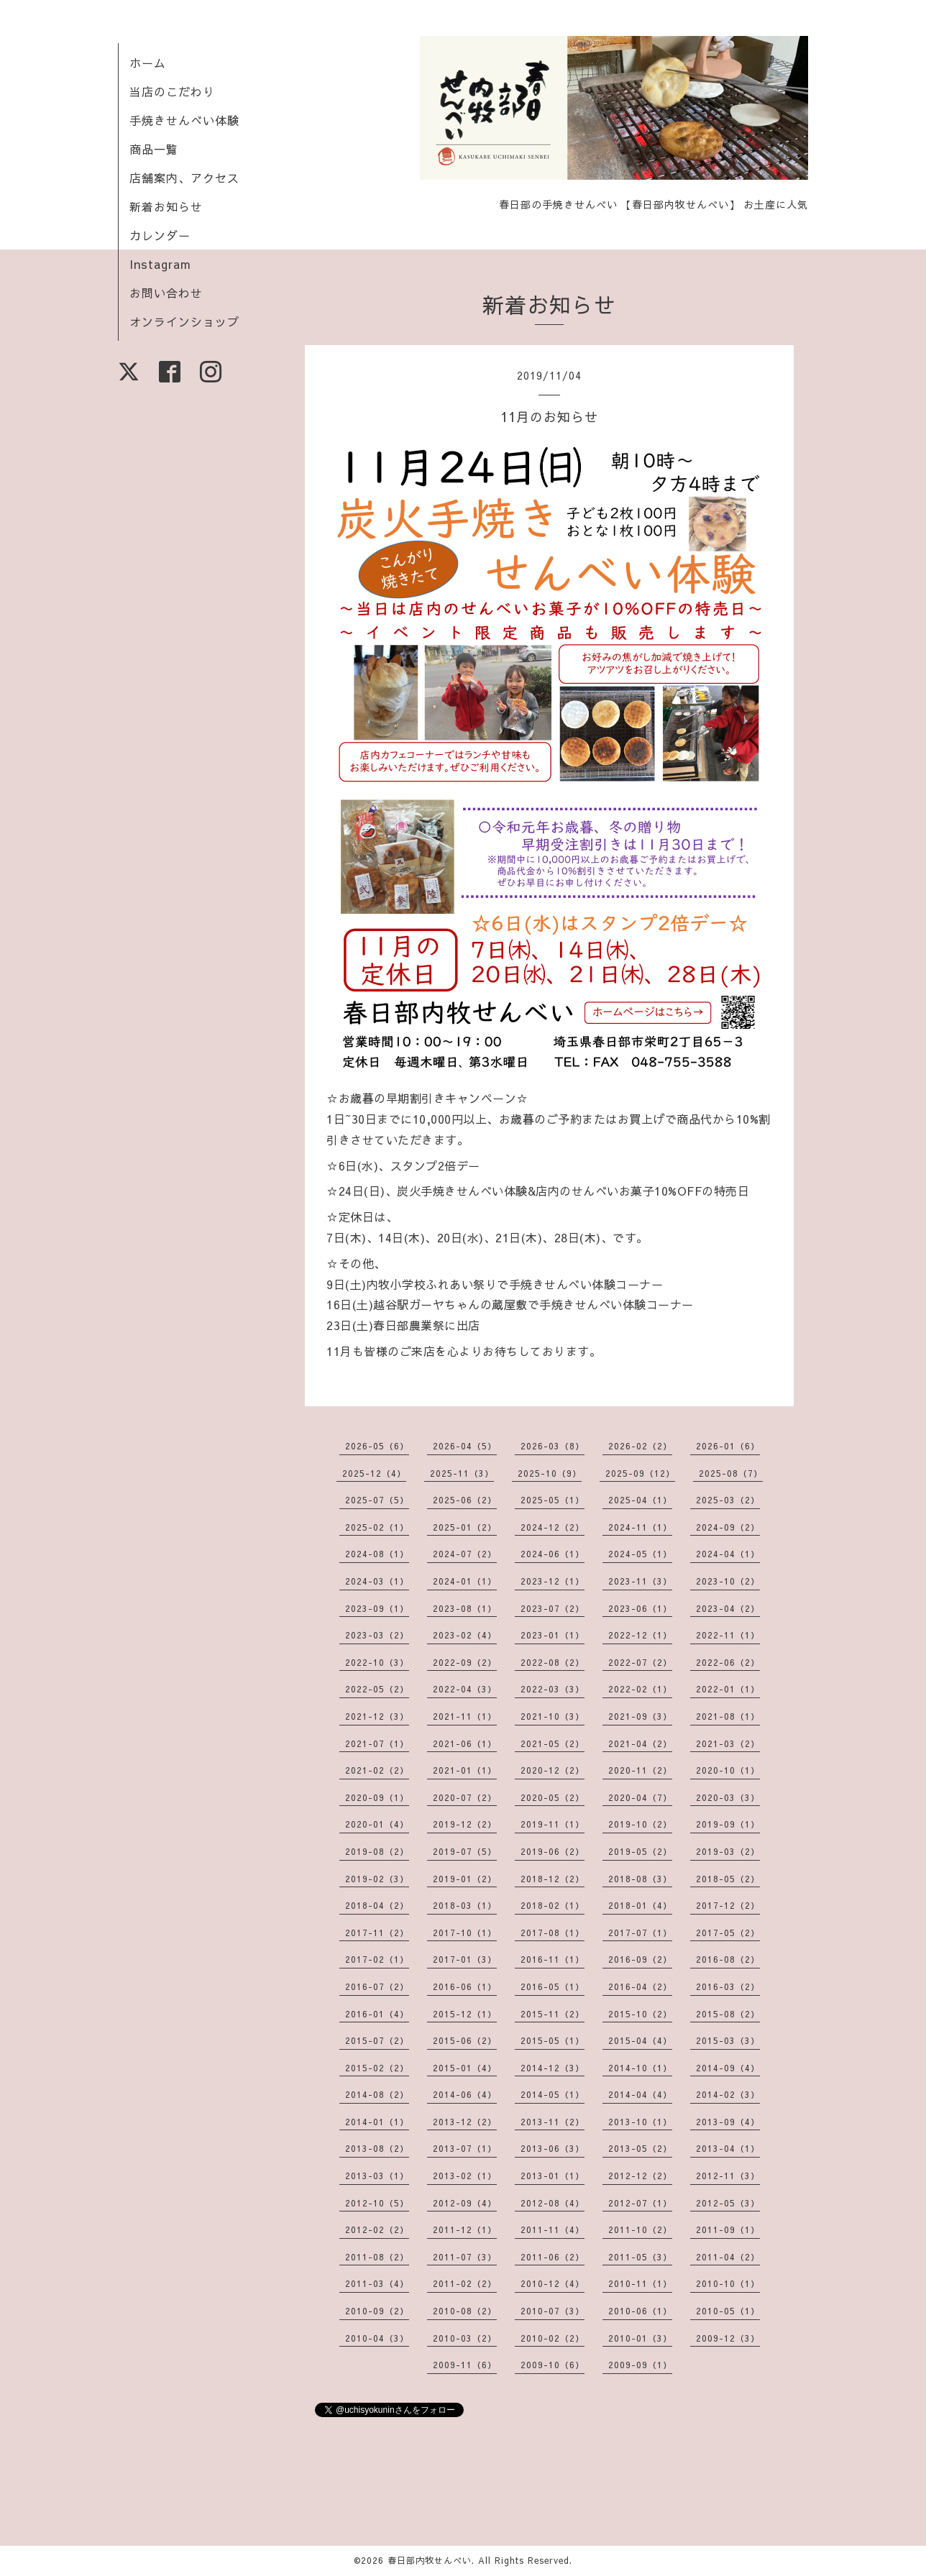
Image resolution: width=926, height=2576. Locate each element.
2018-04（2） (377, 1905)
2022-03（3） (553, 1689)
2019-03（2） (728, 1851)
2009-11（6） (465, 2364)
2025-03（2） (728, 1499)
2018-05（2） (728, 1878)
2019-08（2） (377, 1851)
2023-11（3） (640, 1581)
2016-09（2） (640, 1959)
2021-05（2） (553, 1743)
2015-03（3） (728, 2040)
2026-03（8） (553, 1446)
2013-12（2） (465, 2121)
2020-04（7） (640, 1797)
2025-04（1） (640, 1499)
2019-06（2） (553, 1851)
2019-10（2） (640, 1824)
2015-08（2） (728, 2014)
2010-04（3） (377, 2338)
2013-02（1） (465, 2175)
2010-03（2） (465, 2338)
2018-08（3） (640, 1878)
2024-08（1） (377, 1553)
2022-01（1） (728, 1689)
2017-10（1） (465, 1932)
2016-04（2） (640, 1986)
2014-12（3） (553, 2067)
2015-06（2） (465, 2040)
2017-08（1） (553, 1932)
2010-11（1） (640, 2283)
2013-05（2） (640, 2148)
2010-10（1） (728, 2283)
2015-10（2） (640, 2014)
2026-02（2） (640, 1446)
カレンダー (160, 235)
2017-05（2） (728, 1932)
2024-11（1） (640, 1527)
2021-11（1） (465, 1716)
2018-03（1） (465, 1905)
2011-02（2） (465, 2283)
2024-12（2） (553, 1527)
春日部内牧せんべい (430, 2560)
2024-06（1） (553, 1553)
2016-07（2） (377, 1986)
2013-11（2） (553, 2121)
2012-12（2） (640, 2175)
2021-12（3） (377, 1716)
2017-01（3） (465, 1959)
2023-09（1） (377, 1608)
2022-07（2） (640, 1662)
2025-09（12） (640, 1473)
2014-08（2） (377, 2094)
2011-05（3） (640, 2257)
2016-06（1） (465, 1986)
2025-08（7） (731, 1473)
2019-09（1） (728, 1824)
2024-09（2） (728, 1527)
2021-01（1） (465, 1770)
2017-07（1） (640, 1932)
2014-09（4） (728, 2067)
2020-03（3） (728, 1797)
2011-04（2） (728, 2257)
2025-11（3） (462, 1473)
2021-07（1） (377, 1743)
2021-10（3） (553, 1716)
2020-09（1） (377, 1797)
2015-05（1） (553, 2040)
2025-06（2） (465, 1499)
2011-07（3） (465, 2257)
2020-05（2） (553, 1797)
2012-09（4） (465, 2203)
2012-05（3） (728, 2203)
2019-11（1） (553, 1824)
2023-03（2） (377, 1635)
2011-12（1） (465, 2229)
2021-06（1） (465, 1743)
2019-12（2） (465, 1824)
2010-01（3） (640, 2338)
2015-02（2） (377, 2067)
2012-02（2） (377, 2229)
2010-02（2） (553, 2338)
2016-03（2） (728, 1986)
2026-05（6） (377, 1446)
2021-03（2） (728, 1743)
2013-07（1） (465, 2148)
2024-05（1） (640, 1553)
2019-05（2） (640, 1851)
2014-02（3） (728, 2094)
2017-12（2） (728, 1905)
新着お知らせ (166, 206)
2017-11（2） (377, 1932)
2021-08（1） (728, 1716)
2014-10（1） (640, 2067)
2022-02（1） (640, 1689)
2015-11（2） (553, 2014)
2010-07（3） (553, 2310)
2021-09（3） (640, 1716)
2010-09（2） (377, 2310)
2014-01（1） (377, 2121)
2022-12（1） (640, 1635)
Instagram (160, 264)
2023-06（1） (640, 1608)
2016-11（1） (553, 1959)
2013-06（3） (553, 2148)
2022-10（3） (377, 1662)
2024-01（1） (465, 1581)
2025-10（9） (550, 1473)
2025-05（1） (553, 1499)
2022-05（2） (377, 1689)
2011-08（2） (377, 2257)
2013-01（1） (553, 2175)
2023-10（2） (728, 1581)
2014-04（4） (640, 2094)
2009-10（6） (553, 2364)
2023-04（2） (728, 1608)
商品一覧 (153, 149)
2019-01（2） (465, 1878)
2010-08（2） (465, 2310)
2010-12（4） (553, 2283)
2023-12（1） (553, 1581)
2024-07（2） (465, 1553)
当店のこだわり (172, 91)
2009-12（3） (728, 2338)
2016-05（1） (553, 1986)
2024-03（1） (377, 1581)
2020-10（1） (728, 1770)
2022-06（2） (728, 1662)
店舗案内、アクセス (184, 177)
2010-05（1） (728, 2310)
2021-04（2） (640, 1743)
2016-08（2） (728, 1959)
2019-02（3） (377, 1878)
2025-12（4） (374, 1473)
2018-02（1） (553, 1905)
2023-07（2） (553, 1608)
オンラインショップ (184, 321)
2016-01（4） (377, 2014)
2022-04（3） (465, 1689)
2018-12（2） (553, 1878)
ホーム (147, 62)
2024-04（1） (728, 1553)
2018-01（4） (640, 1905)
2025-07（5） (377, 1499)
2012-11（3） (728, 2175)
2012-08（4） (553, 2203)
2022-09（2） (465, 1662)
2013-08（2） (377, 2148)
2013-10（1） (640, 2121)
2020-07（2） (465, 1797)
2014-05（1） (553, 2094)
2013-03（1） (377, 2175)
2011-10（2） (640, 2229)
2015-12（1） (465, 2014)
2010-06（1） (640, 2310)
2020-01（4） (377, 1824)
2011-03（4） (377, 2283)
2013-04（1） (728, 2148)
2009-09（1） (640, 2364)
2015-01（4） (465, 2067)
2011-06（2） (553, 2257)
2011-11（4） (553, 2229)
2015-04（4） (640, 2040)
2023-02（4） (465, 1635)
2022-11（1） (728, 1635)
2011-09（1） (728, 2229)
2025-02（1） (377, 1527)
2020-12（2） (553, 1770)
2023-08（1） (465, 1608)
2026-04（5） (465, 1446)
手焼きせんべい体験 (184, 120)
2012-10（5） (377, 2203)
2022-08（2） (553, 1662)
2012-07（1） (640, 2203)
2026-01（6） (728, 1446)
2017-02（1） (377, 1959)
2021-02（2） (377, 1770)
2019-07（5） (465, 1851)
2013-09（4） (728, 2121)
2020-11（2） (640, 1770)
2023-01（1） (553, 1635)
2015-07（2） (377, 2040)
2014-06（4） (465, 2094)
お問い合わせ (166, 293)
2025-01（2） (465, 1527)
